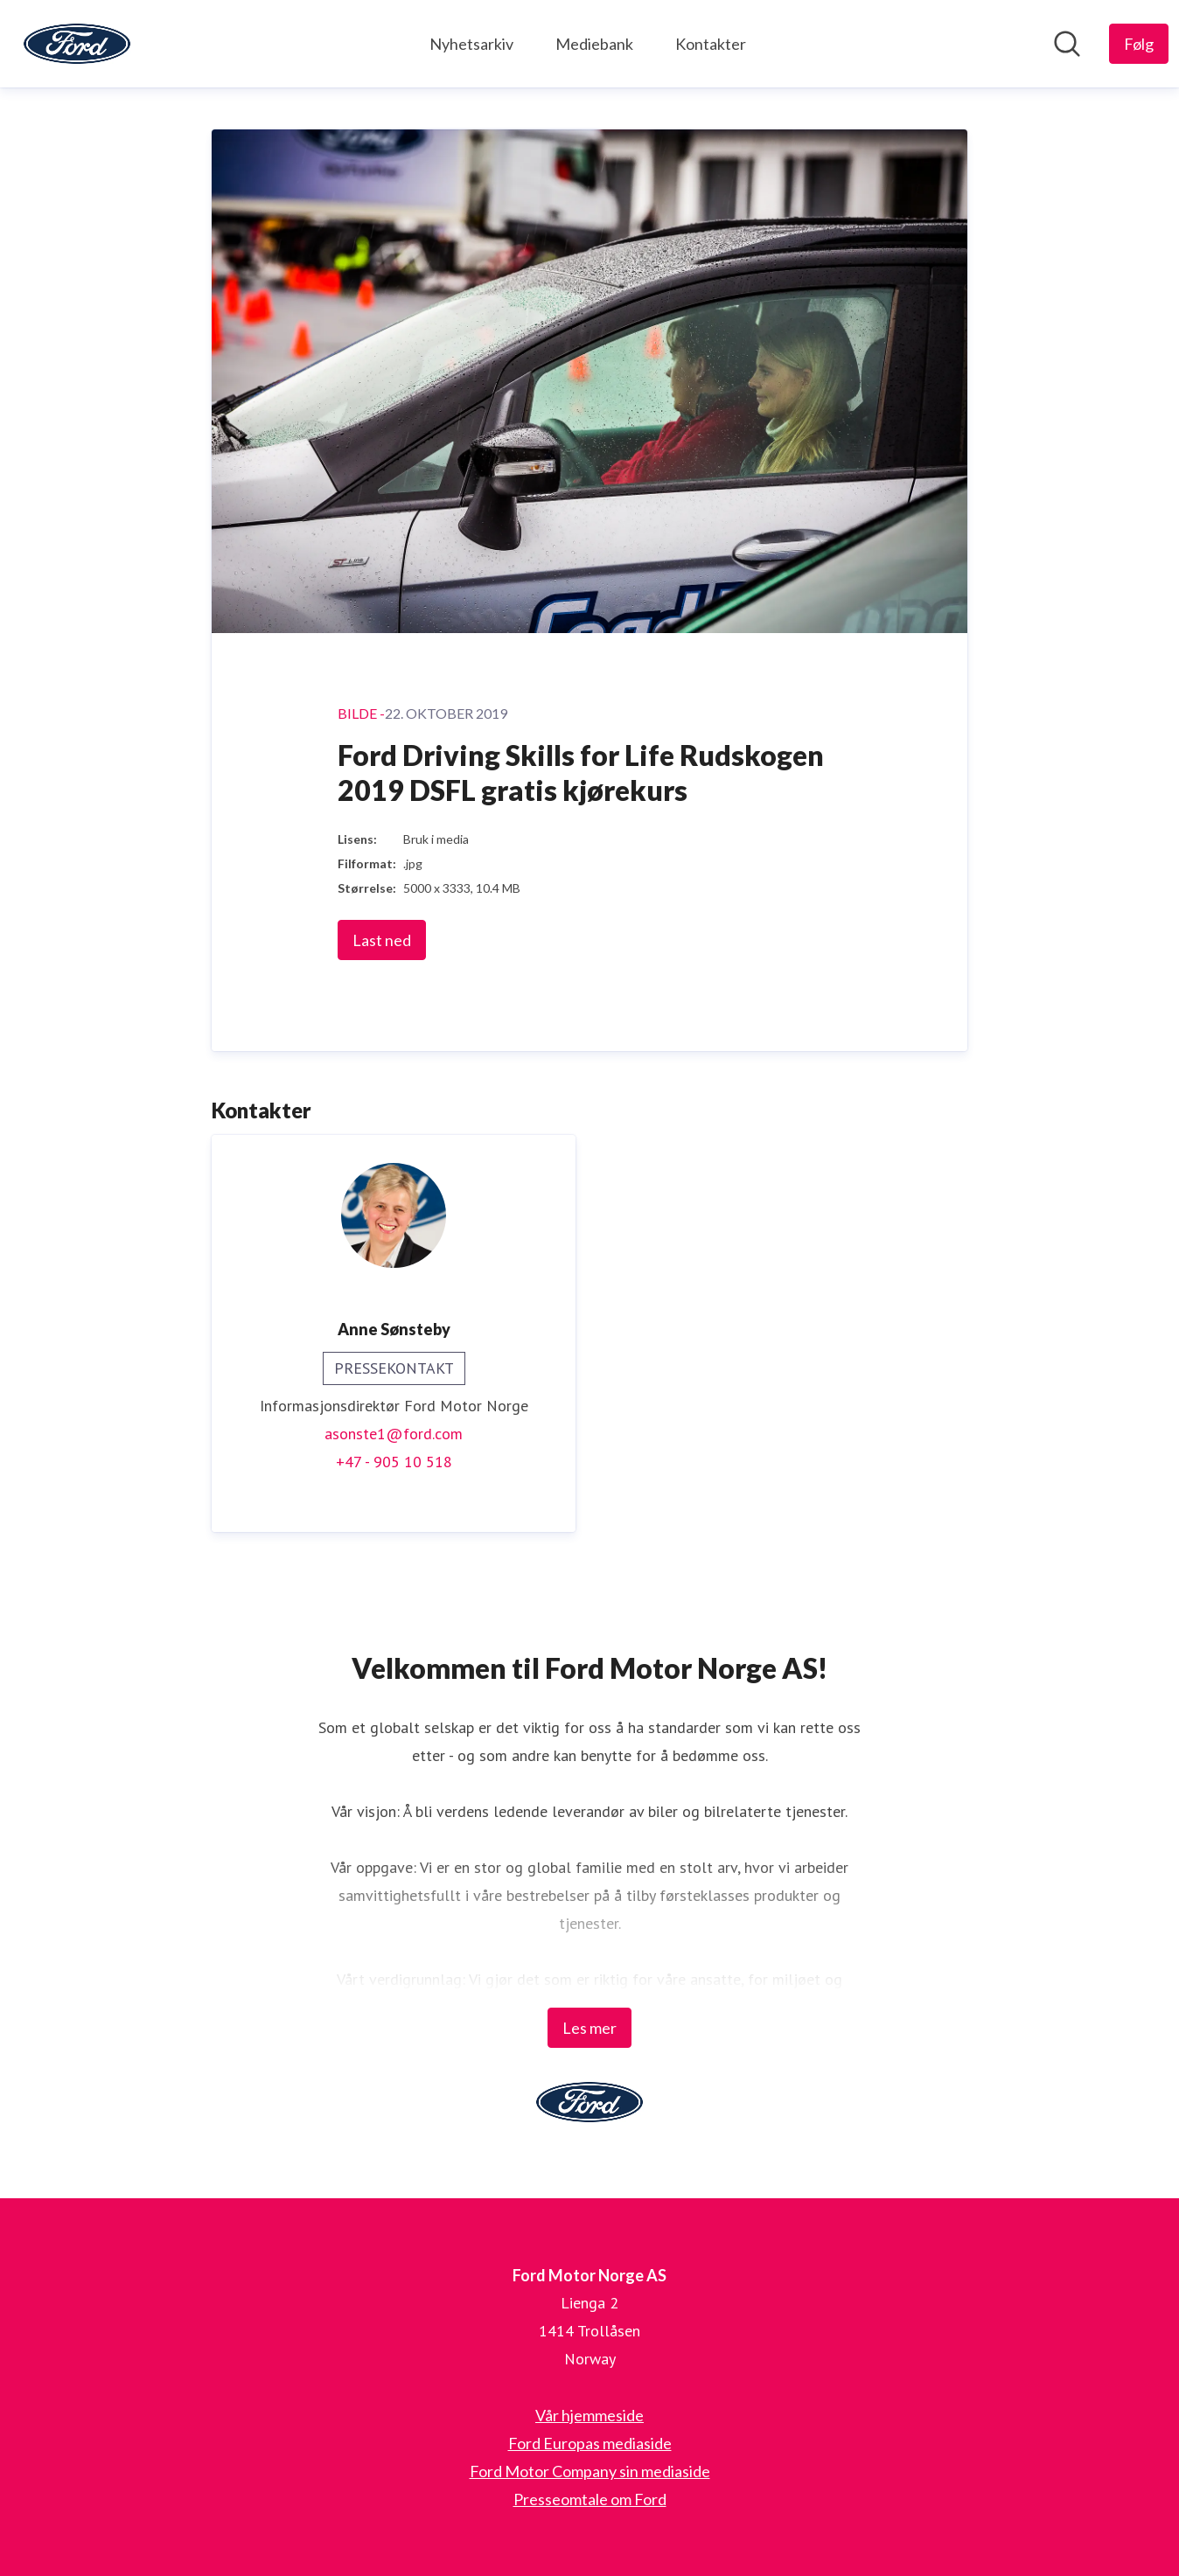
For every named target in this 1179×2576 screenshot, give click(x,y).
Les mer (589, 2027)
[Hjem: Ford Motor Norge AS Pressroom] (76, 43)
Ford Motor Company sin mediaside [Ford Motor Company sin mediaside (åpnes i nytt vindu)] (590, 2471)
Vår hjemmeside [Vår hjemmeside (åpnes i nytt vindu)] (589, 2415)
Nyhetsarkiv (471, 43)
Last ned (381, 940)
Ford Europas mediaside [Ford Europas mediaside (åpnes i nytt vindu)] (590, 2443)
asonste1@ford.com (393, 1434)
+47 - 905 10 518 (394, 1462)
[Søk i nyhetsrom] (1067, 44)
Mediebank (594, 43)
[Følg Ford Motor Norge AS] (1139, 44)
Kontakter (710, 43)
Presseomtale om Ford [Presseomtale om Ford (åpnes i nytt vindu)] (589, 2499)
